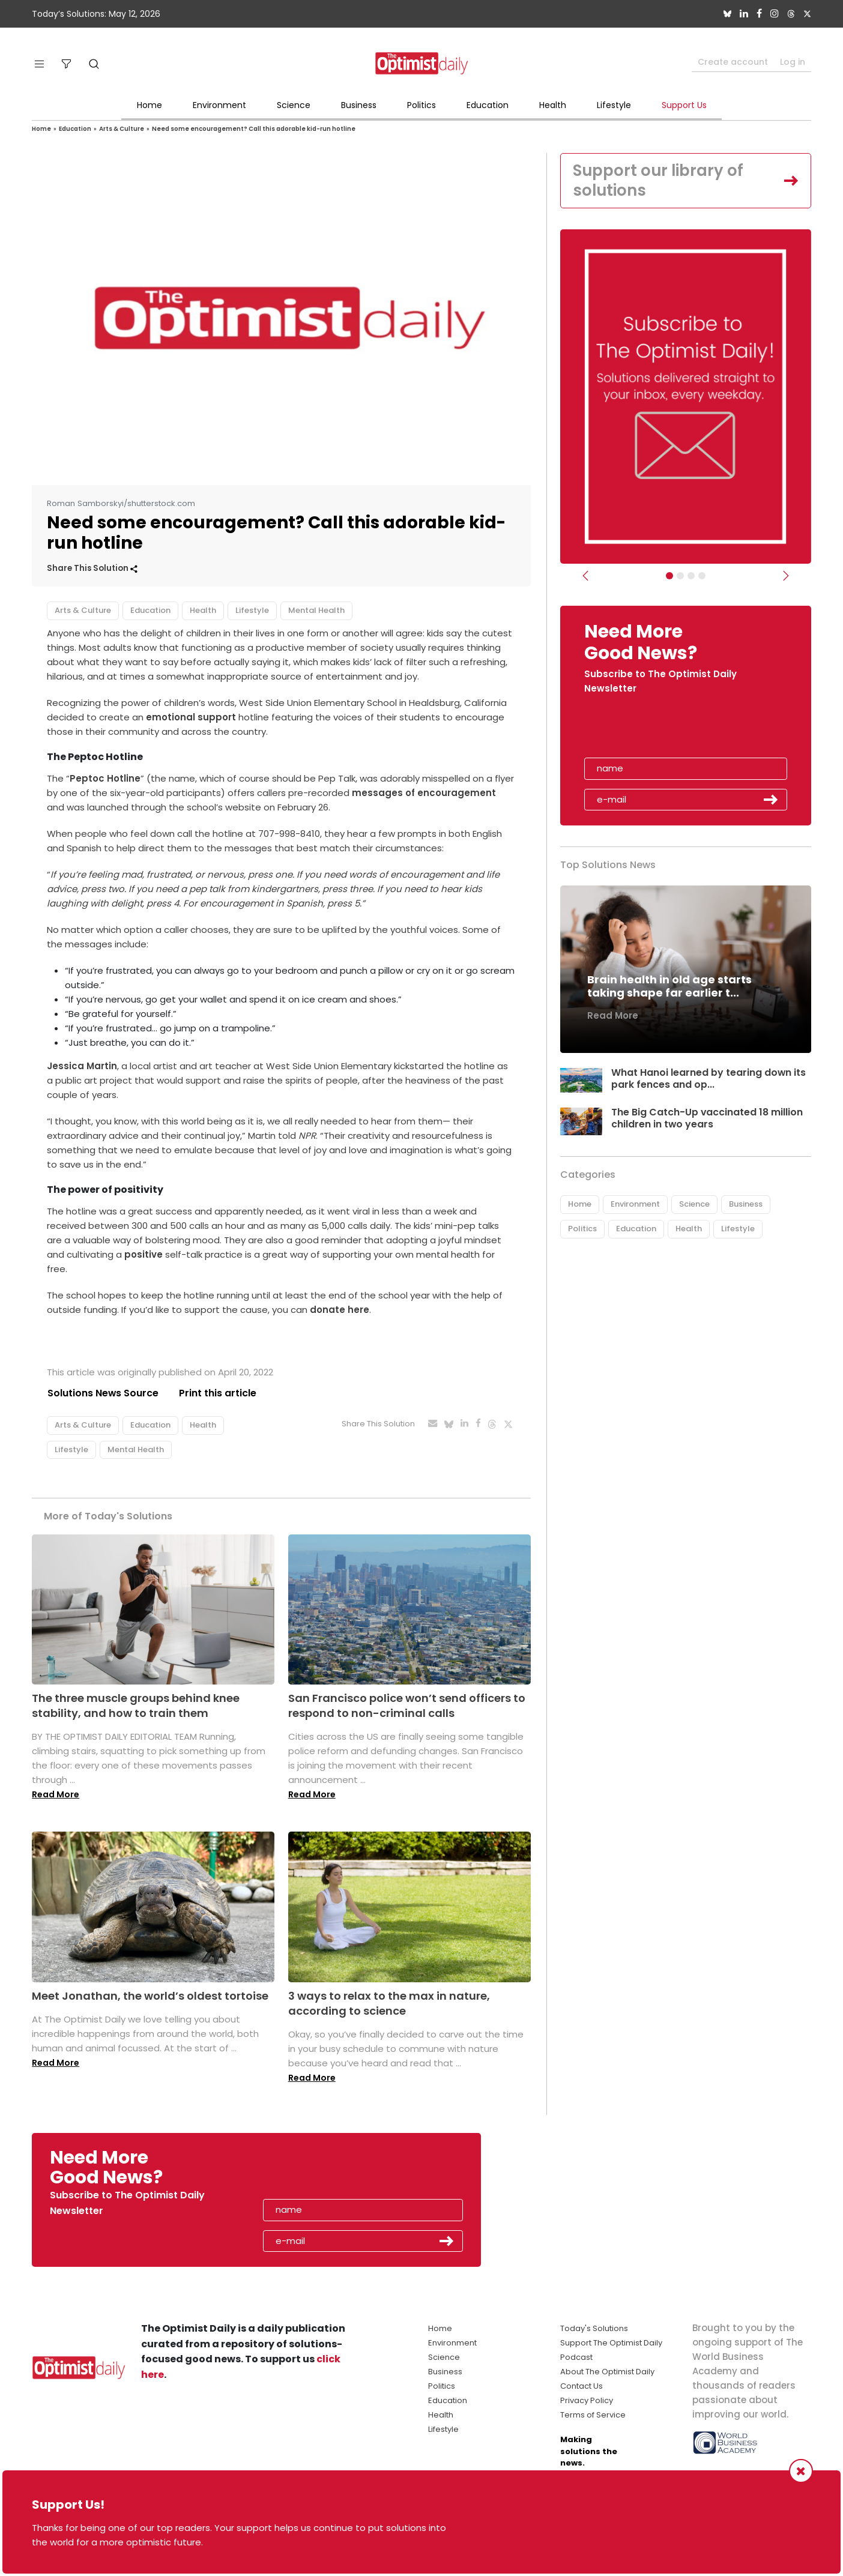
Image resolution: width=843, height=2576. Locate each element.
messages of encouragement (424, 792)
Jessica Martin (82, 1066)
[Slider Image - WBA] (680, 576)
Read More (55, 1795)
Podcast (576, 2357)
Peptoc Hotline (105, 778)
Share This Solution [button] (92, 568)
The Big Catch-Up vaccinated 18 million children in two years (707, 1118)
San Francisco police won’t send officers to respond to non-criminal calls (406, 1706)
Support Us (684, 105)
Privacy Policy (586, 2400)
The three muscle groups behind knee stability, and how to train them (136, 1706)
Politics (421, 105)
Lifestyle (614, 105)
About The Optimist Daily (607, 2371)
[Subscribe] (669, 576)
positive (143, 1254)
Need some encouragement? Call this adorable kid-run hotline (253, 128)
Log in (792, 62)
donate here (339, 1309)
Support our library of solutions (659, 181)
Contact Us (581, 2386)
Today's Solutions (594, 2328)
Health (552, 105)
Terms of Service (593, 2415)
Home (149, 105)
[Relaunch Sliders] (702, 576)
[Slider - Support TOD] (691, 576)
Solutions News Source (103, 1393)
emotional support (190, 717)
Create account (733, 62)
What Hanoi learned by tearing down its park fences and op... (708, 1079)
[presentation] (654, 731)
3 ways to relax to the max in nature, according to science (389, 2003)
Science (293, 105)
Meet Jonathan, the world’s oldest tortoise (150, 1995)
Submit (771, 800)
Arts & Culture (121, 128)
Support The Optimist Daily (611, 2342)
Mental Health (316, 610)
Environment (219, 105)
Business (358, 105)
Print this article (217, 1393)
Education (488, 105)
